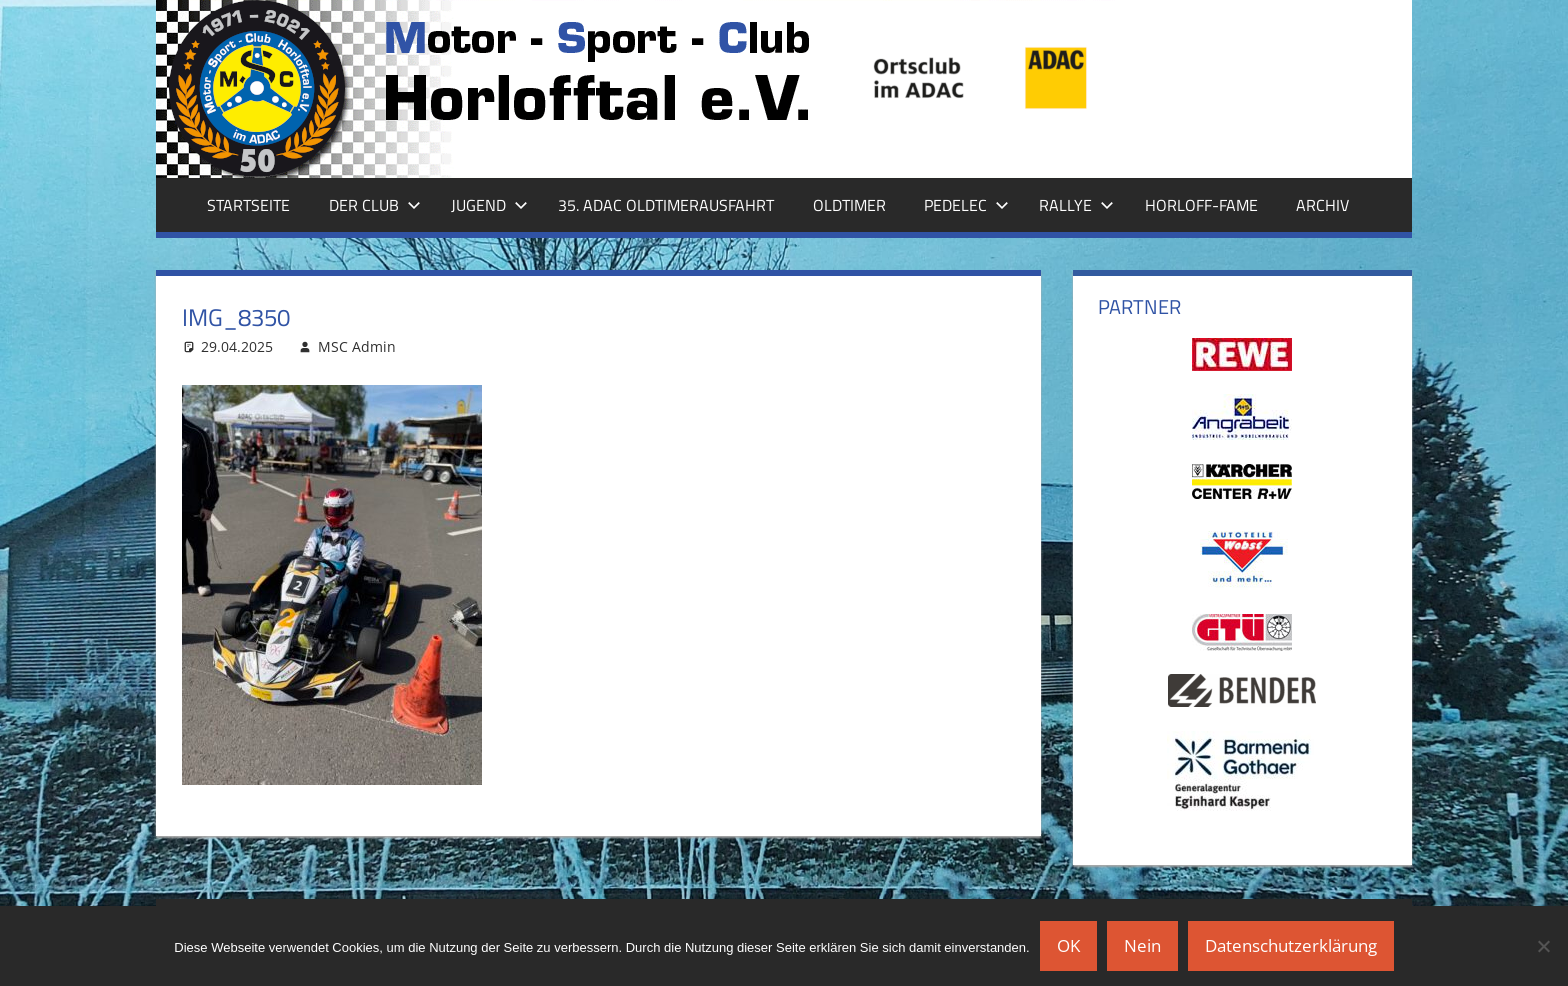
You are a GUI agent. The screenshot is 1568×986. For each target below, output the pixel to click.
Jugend (489, 205)
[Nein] (1543, 946)
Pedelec (966, 205)
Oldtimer (849, 205)
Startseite (248, 205)
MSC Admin (357, 346)
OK (1068, 945)
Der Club (375, 205)
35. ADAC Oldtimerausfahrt (666, 205)
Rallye (1076, 205)
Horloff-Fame (1201, 205)
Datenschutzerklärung (1291, 945)
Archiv (1322, 205)
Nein (1142, 945)
